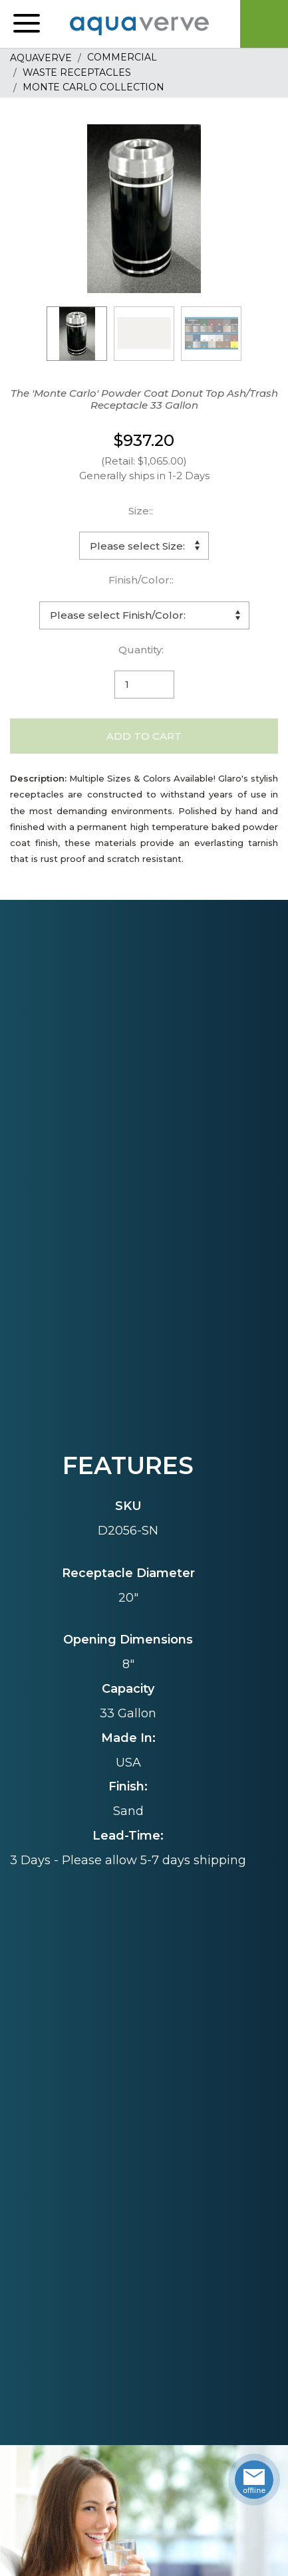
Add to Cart (144, 736)
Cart (264, 24)
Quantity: (141, 649)
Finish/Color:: (141, 580)
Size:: (140, 510)
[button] (26, 24)
